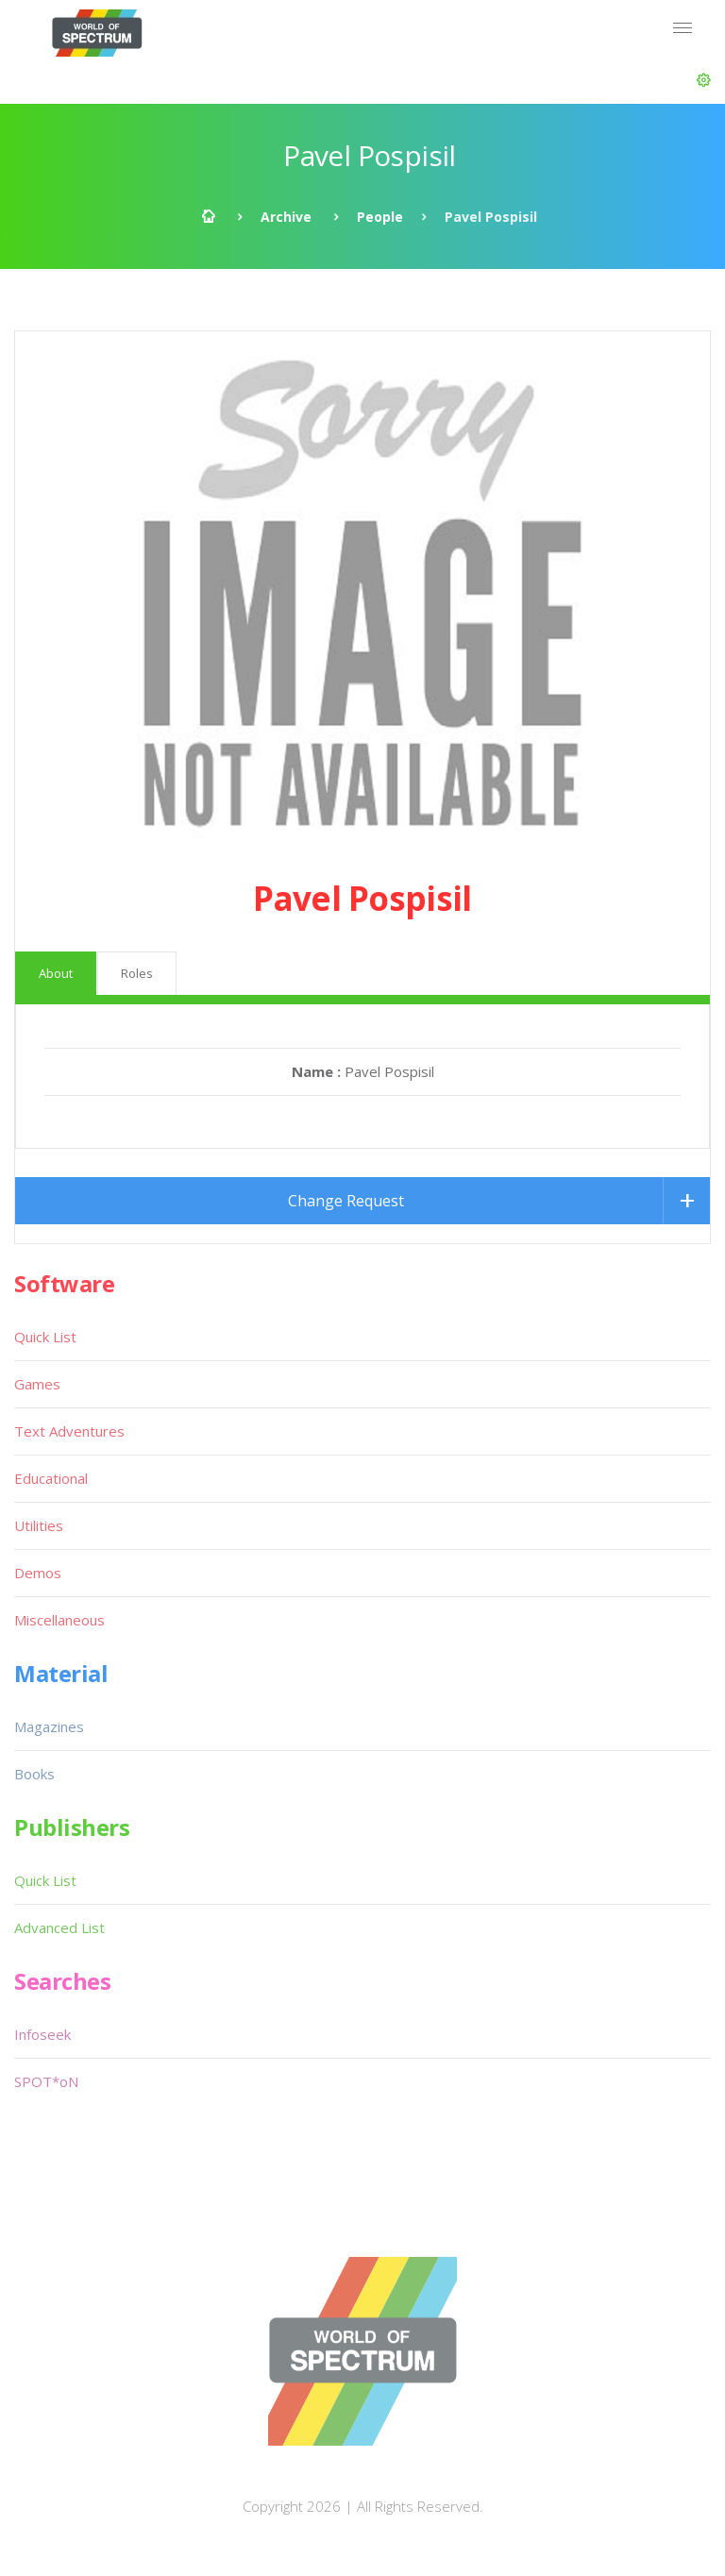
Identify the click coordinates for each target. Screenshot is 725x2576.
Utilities (38, 1525)
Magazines (49, 1726)
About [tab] (56, 973)
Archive (286, 217)
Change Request (346, 1200)
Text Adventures (69, 1431)
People (380, 217)
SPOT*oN (46, 2081)
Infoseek (42, 2034)
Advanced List (59, 1927)
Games (37, 1383)
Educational (51, 1478)
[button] (704, 80)
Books (34, 1773)
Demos (37, 1572)
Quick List (45, 1336)
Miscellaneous (59, 1619)
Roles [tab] (137, 973)
